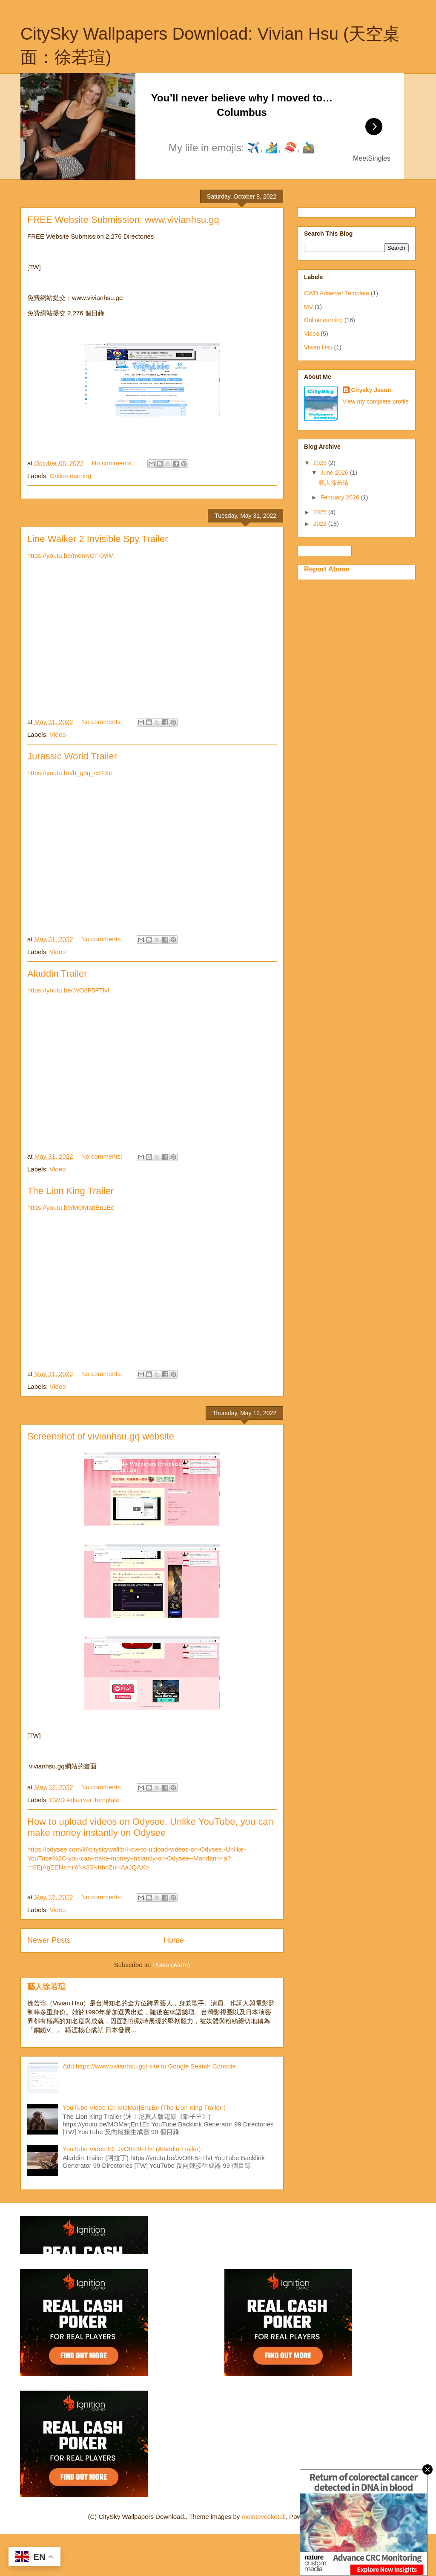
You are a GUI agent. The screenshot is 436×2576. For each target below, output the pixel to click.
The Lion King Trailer (70, 1191)
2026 (320, 462)
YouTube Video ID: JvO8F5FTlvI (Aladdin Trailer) (132, 2148)
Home (174, 1940)
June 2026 (335, 472)
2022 (320, 523)
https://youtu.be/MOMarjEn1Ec (70, 1207)
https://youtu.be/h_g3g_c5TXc (69, 772)
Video (58, 734)
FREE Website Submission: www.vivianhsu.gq (123, 219)
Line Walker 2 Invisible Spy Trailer (97, 539)
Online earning (71, 475)
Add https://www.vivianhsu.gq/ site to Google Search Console (149, 2066)
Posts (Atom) (171, 1964)
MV (308, 306)
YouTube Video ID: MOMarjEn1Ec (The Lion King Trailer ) (144, 2107)
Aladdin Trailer (57, 973)
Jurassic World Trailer (72, 756)
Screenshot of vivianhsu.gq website (100, 1436)
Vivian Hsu (318, 347)
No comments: (113, 463)
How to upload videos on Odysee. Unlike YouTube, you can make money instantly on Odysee (150, 1827)
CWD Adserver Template (85, 1799)
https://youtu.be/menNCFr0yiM (70, 555)
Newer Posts (49, 1940)
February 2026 (340, 497)
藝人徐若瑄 (46, 1986)
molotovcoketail (263, 2516)
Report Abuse (327, 569)
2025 (320, 512)
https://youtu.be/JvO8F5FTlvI (68, 990)
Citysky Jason (371, 390)
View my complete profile (376, 401)
